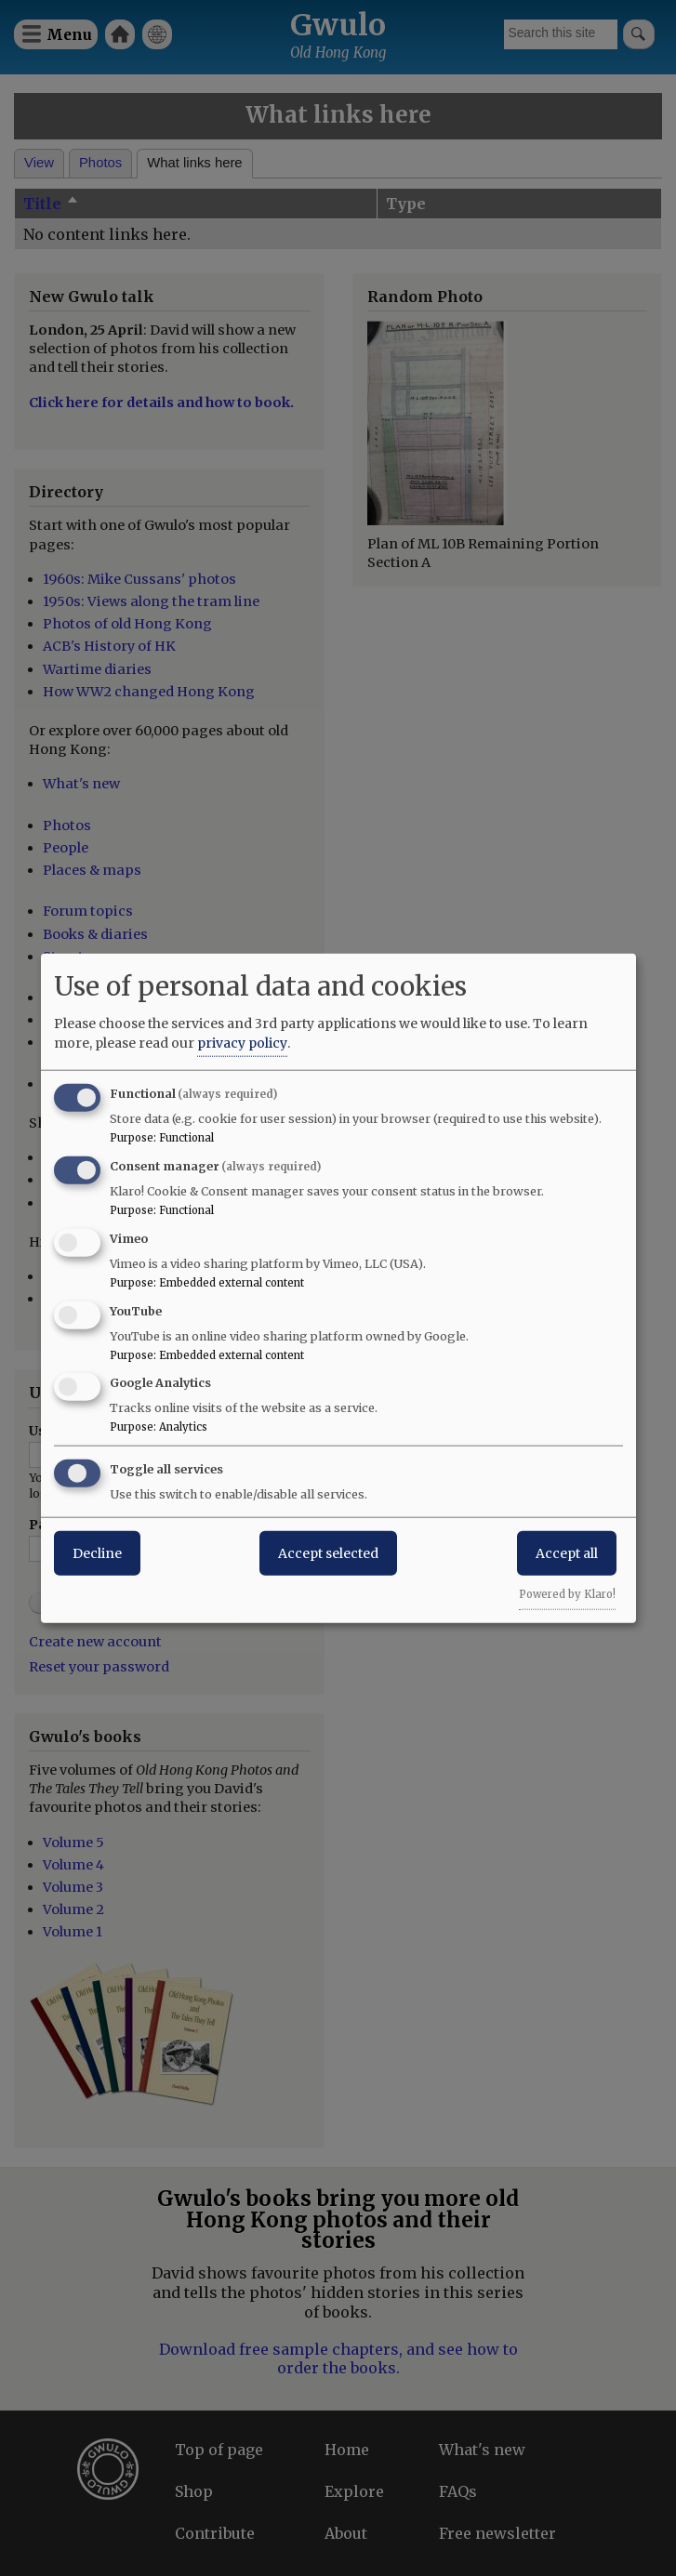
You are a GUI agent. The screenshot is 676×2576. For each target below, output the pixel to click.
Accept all (567, 1553)
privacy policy (242, 1043)
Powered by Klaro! (567, 1594)
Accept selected (328, 1553)
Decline (97, 1553)
